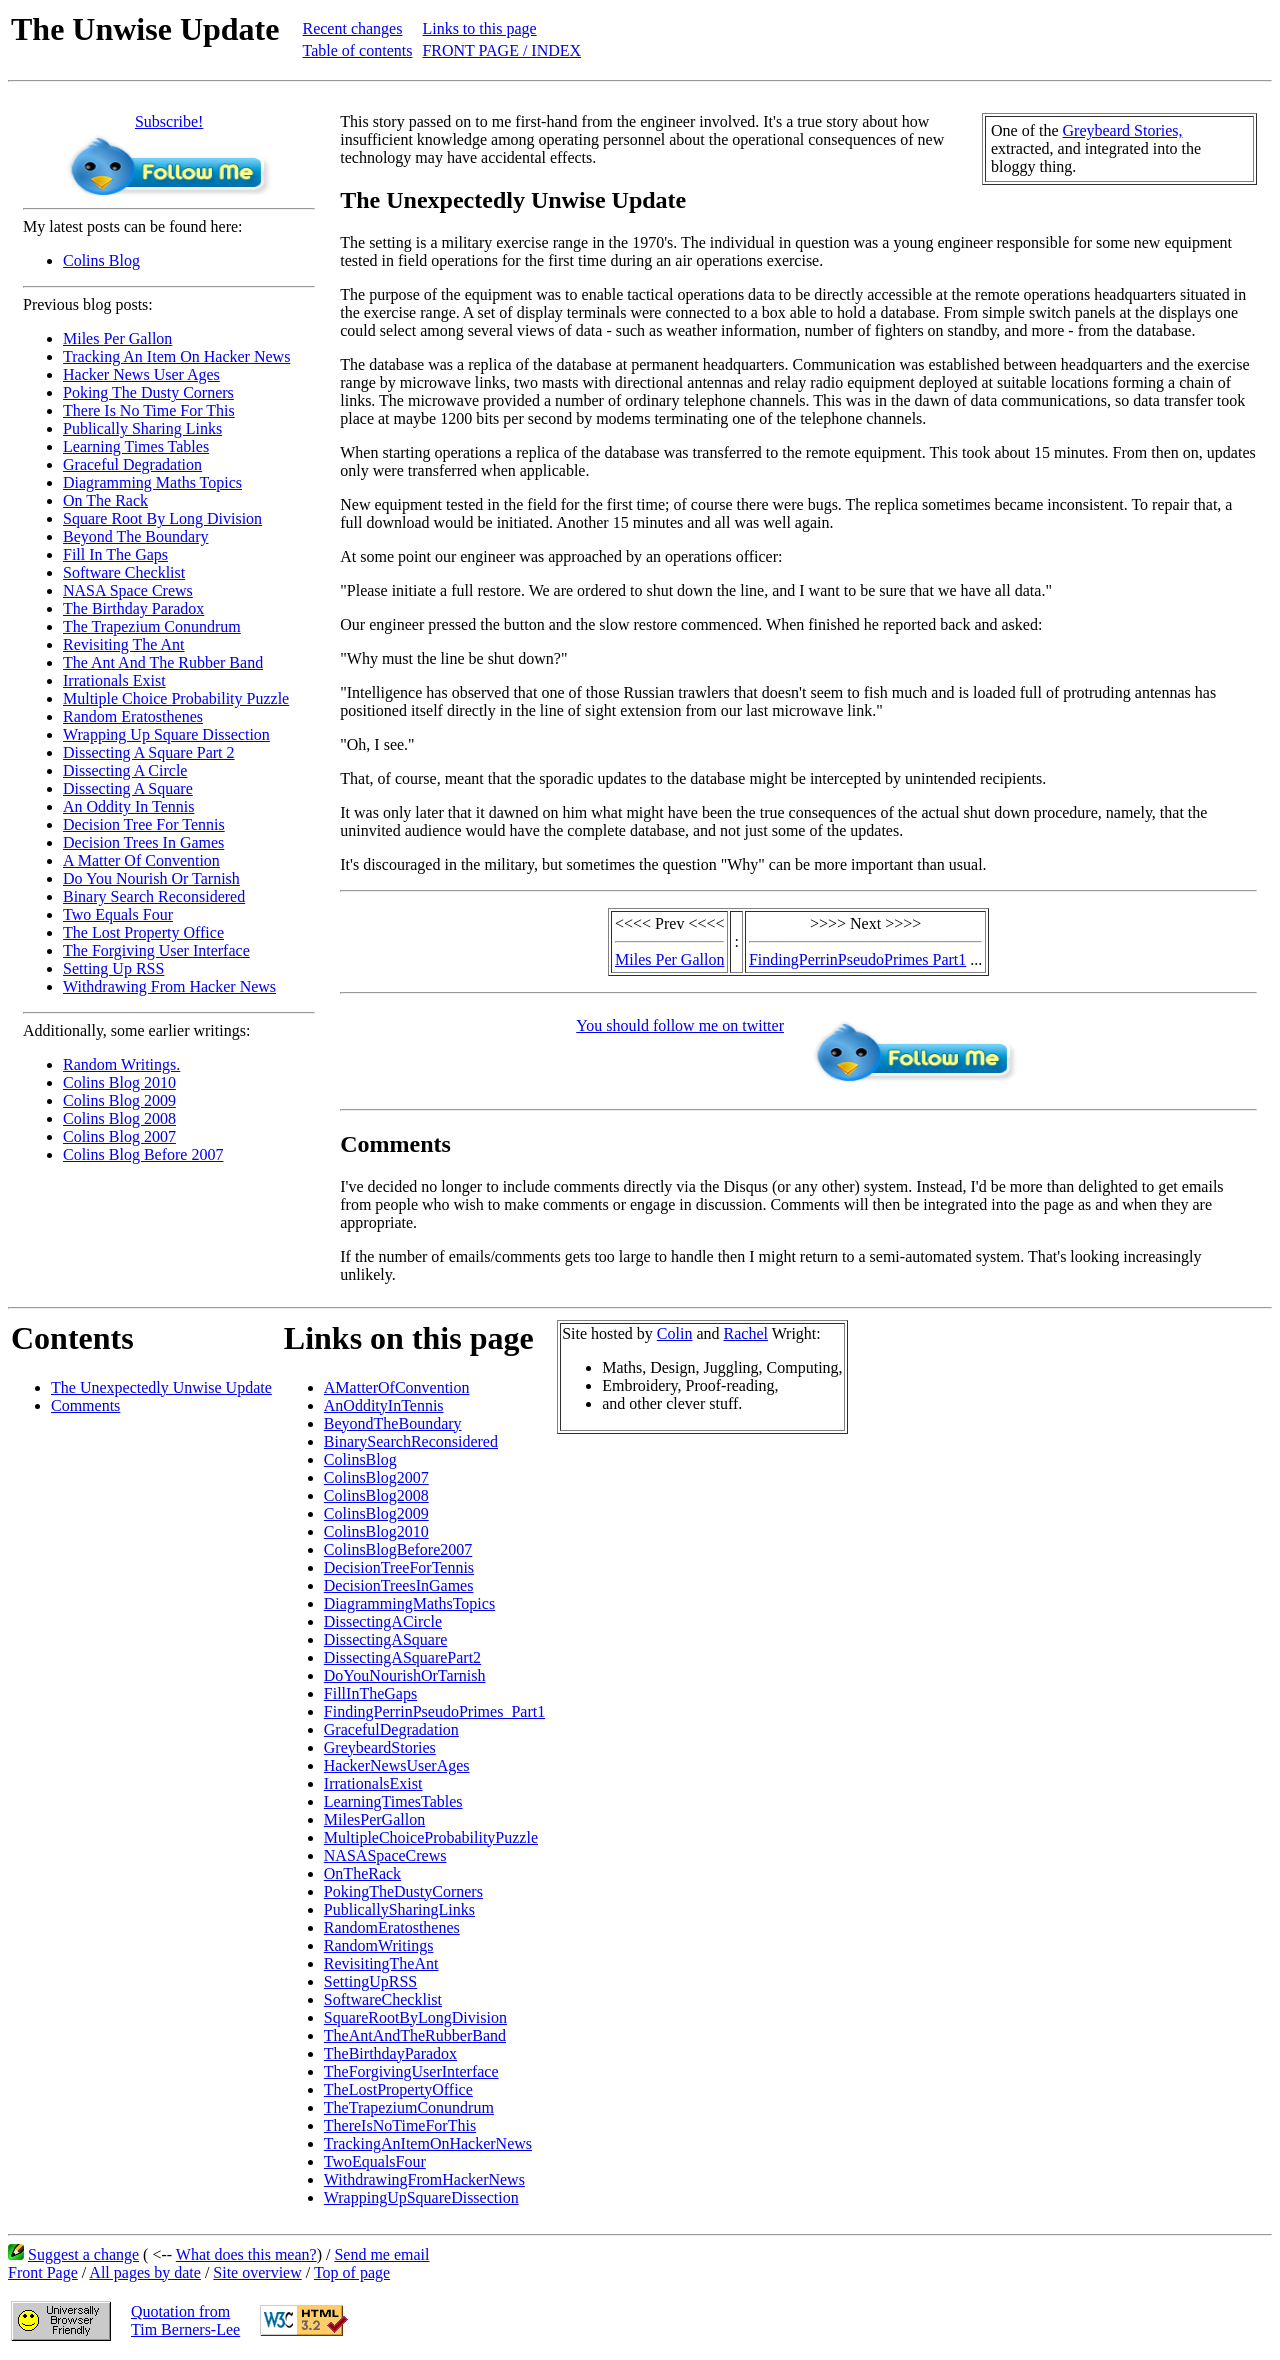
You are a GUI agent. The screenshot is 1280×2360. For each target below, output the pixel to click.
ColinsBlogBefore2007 (398, 1549)
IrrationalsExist (373, 1783)
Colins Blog (101, 260)
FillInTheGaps (370, 1693)
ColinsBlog (360, 1459)
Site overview (257, 2272)
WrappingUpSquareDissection (421, 2197)
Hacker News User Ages (141, 374)
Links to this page (479, 28)
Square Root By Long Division (162, 518)
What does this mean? (246, 2254)
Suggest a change (83, 2254)
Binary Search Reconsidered (154, 896)
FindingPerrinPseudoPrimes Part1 (857, 959)
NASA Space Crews (128, 590)
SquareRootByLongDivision (415, 2017)
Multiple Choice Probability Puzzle (176, 698)
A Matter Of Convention (141, 860)
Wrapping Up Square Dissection (166, 734)
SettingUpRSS (370, 1981)
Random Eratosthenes (133, 716)
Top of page (352, 2272)
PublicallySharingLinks (399, 1909)
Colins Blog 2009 (119, 1100)
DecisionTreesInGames (399, 1585)
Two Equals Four (118, 914)
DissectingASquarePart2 (402, 1657)
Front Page (43, 2272)
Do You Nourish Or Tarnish (151, 878)
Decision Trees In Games (143, 842)
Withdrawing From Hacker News (169, 986)
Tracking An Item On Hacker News (176, 356)
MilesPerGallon (374, 1819)
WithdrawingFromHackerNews (424, 2179)
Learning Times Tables (136, 446)
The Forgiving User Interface (156, 950)
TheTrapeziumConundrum (409, 2107)
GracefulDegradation (391, 1729)
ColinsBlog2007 (376, 1477)
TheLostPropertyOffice (398, 2089)
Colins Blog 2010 (119, 1082)
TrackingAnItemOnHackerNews (428, 2143)
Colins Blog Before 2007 (143, 1154)
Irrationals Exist (114, 680)
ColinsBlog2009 (376, 1513)
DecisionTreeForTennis (399, 1567)
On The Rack (105, 500)
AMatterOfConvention (397, 1387)
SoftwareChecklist (383, 1999)
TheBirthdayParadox (390, 2053)
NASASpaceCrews (385, 1855)
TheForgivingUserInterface (411, 2071)
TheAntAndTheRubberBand (415, 2035)
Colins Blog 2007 (119, 1136)
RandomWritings (379, 1945)
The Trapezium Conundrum (152, 626)
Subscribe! (169, 121)
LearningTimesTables (393, 1801)
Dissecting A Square (128, 788)
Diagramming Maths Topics (152, 482)
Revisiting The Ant (123, 644)
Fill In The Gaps (115, 554)
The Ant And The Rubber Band (163, 662)
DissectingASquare (386, 1639)
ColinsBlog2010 (376, 1531)
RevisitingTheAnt (381, 1963)
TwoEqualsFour (375, 2161)
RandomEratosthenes (392, 1927)
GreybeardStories (380, 1747)
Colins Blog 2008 (119, 1118)
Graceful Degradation (132, 464)
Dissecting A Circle (125, 770)
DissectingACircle (383, 1621)
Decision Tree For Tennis (144, 824)
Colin (675, 1333)
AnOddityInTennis (384, 1405)
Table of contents (357, 50)
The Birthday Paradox (133, 608)
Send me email (381, 2254)
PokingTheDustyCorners (403, 1891)
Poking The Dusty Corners (148, 392)
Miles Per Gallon (117, 338)
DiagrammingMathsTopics (409, 1603)
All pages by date (145, 2272)
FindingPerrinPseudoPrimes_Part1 (434, 1711)
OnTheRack (362, 1873)
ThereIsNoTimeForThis (400, 2125)
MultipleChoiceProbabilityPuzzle (431, 1837)
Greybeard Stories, (1123, 130)
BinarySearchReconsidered (411, 1441)
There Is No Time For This (149, 410)
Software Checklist (124, 572)
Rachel (746, 1333)
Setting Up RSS (113, 968)
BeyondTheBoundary (393, 1423)
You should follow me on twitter (680, 1025)
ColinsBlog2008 (376, 1495)
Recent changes (352, 28)
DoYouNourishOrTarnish (405, 1675)
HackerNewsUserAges (397, 1765)
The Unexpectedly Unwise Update (161, 1387)
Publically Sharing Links (142, 428)
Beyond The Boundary (135, 536)
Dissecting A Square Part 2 (149, 752)
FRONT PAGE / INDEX (501, 50)
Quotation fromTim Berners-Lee (185, 2320)
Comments (85, 1405)
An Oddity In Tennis (128, 806)
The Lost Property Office (143, 932)
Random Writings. (121, 1064)
